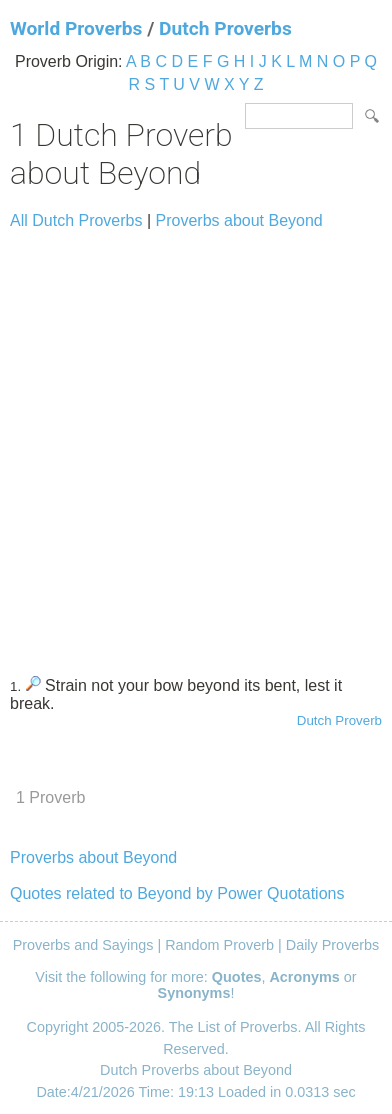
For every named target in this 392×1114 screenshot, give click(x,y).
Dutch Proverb (339, 720)
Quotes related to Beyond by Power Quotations (177, 893)
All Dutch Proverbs (76, 220)
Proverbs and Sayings (83, 945)
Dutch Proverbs (225, 28)
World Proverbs (76, 28)
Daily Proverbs (333, 945)
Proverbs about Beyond (239, 220)
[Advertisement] (196, 444)
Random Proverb (219, 945)
